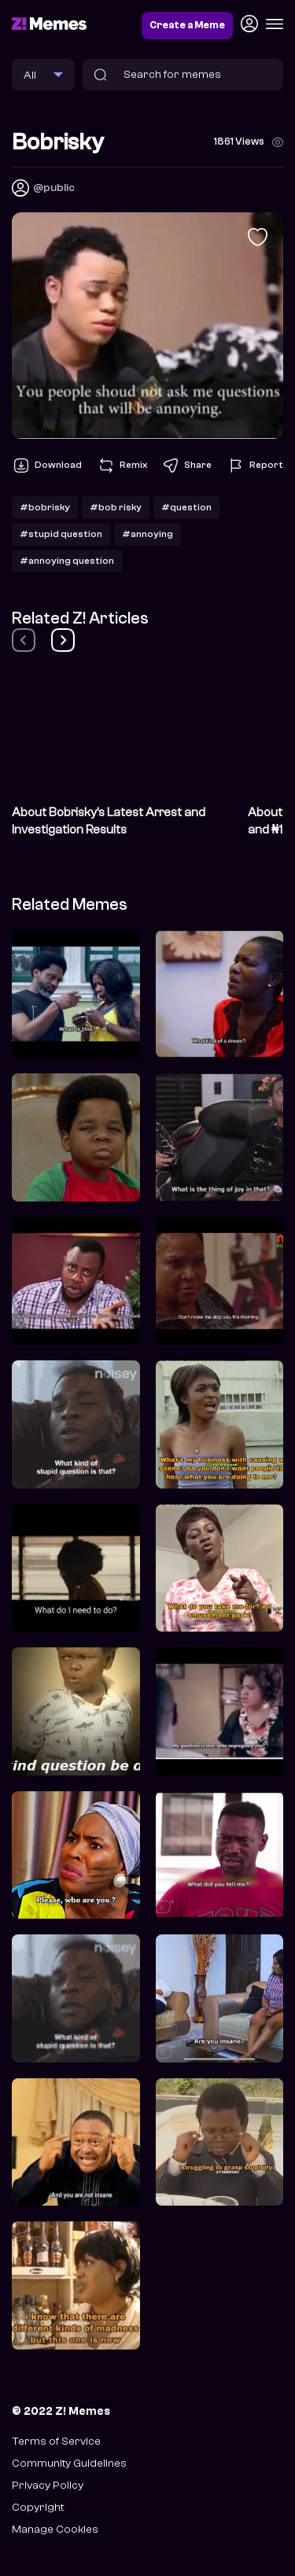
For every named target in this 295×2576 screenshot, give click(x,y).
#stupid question (61, 533)
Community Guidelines (69, 2463)
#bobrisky (45, 507)
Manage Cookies (55, 2529)
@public (54, 187)
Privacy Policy (47, 2485)
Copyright (38, 2507)
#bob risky (116, 507)
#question (186, 507)
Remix (122, 465)
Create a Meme (187, 25)
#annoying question (67, 560)
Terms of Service (56, 2441)
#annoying (147, 533)
